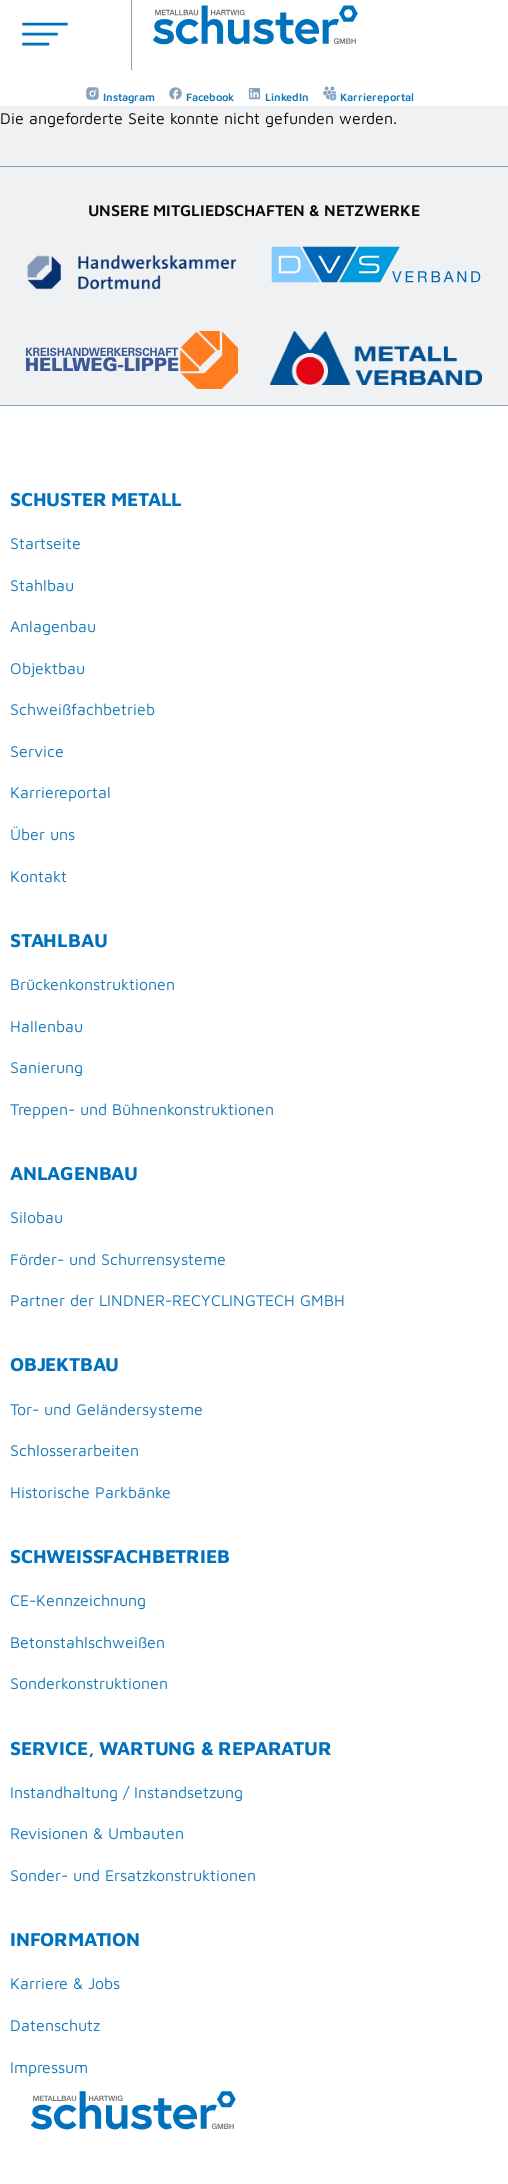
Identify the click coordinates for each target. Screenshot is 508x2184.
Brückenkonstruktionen (92, 984)
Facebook (201, 96)
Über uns (42, 834)
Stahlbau (42, 585)
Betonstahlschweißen (87, 1642)
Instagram (120, 96)
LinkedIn (278, 96)
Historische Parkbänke (90, 1492)
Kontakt (38, 876)
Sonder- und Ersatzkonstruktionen (133, 1875)
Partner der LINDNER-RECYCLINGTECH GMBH (177, 1300)
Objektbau (47, 668)
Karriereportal (368, 96)
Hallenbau (46, 1026)
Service (37, 751)
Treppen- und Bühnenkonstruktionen (142, 1109)
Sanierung (46, 1067)
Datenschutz (55, 2025)
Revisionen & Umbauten (97, 1833)
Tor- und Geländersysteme (106, 1409)
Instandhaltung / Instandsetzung (126, 1792)
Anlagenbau (53, 626)
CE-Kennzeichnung (78, 1600)
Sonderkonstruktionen (89, 1683)
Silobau (36, 1217)
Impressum (49, 2067)
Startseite (45, 543)
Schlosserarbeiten (74, 1450)
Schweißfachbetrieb (82, 709)
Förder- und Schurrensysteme (118, 1259)
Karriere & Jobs (65, 1983)
